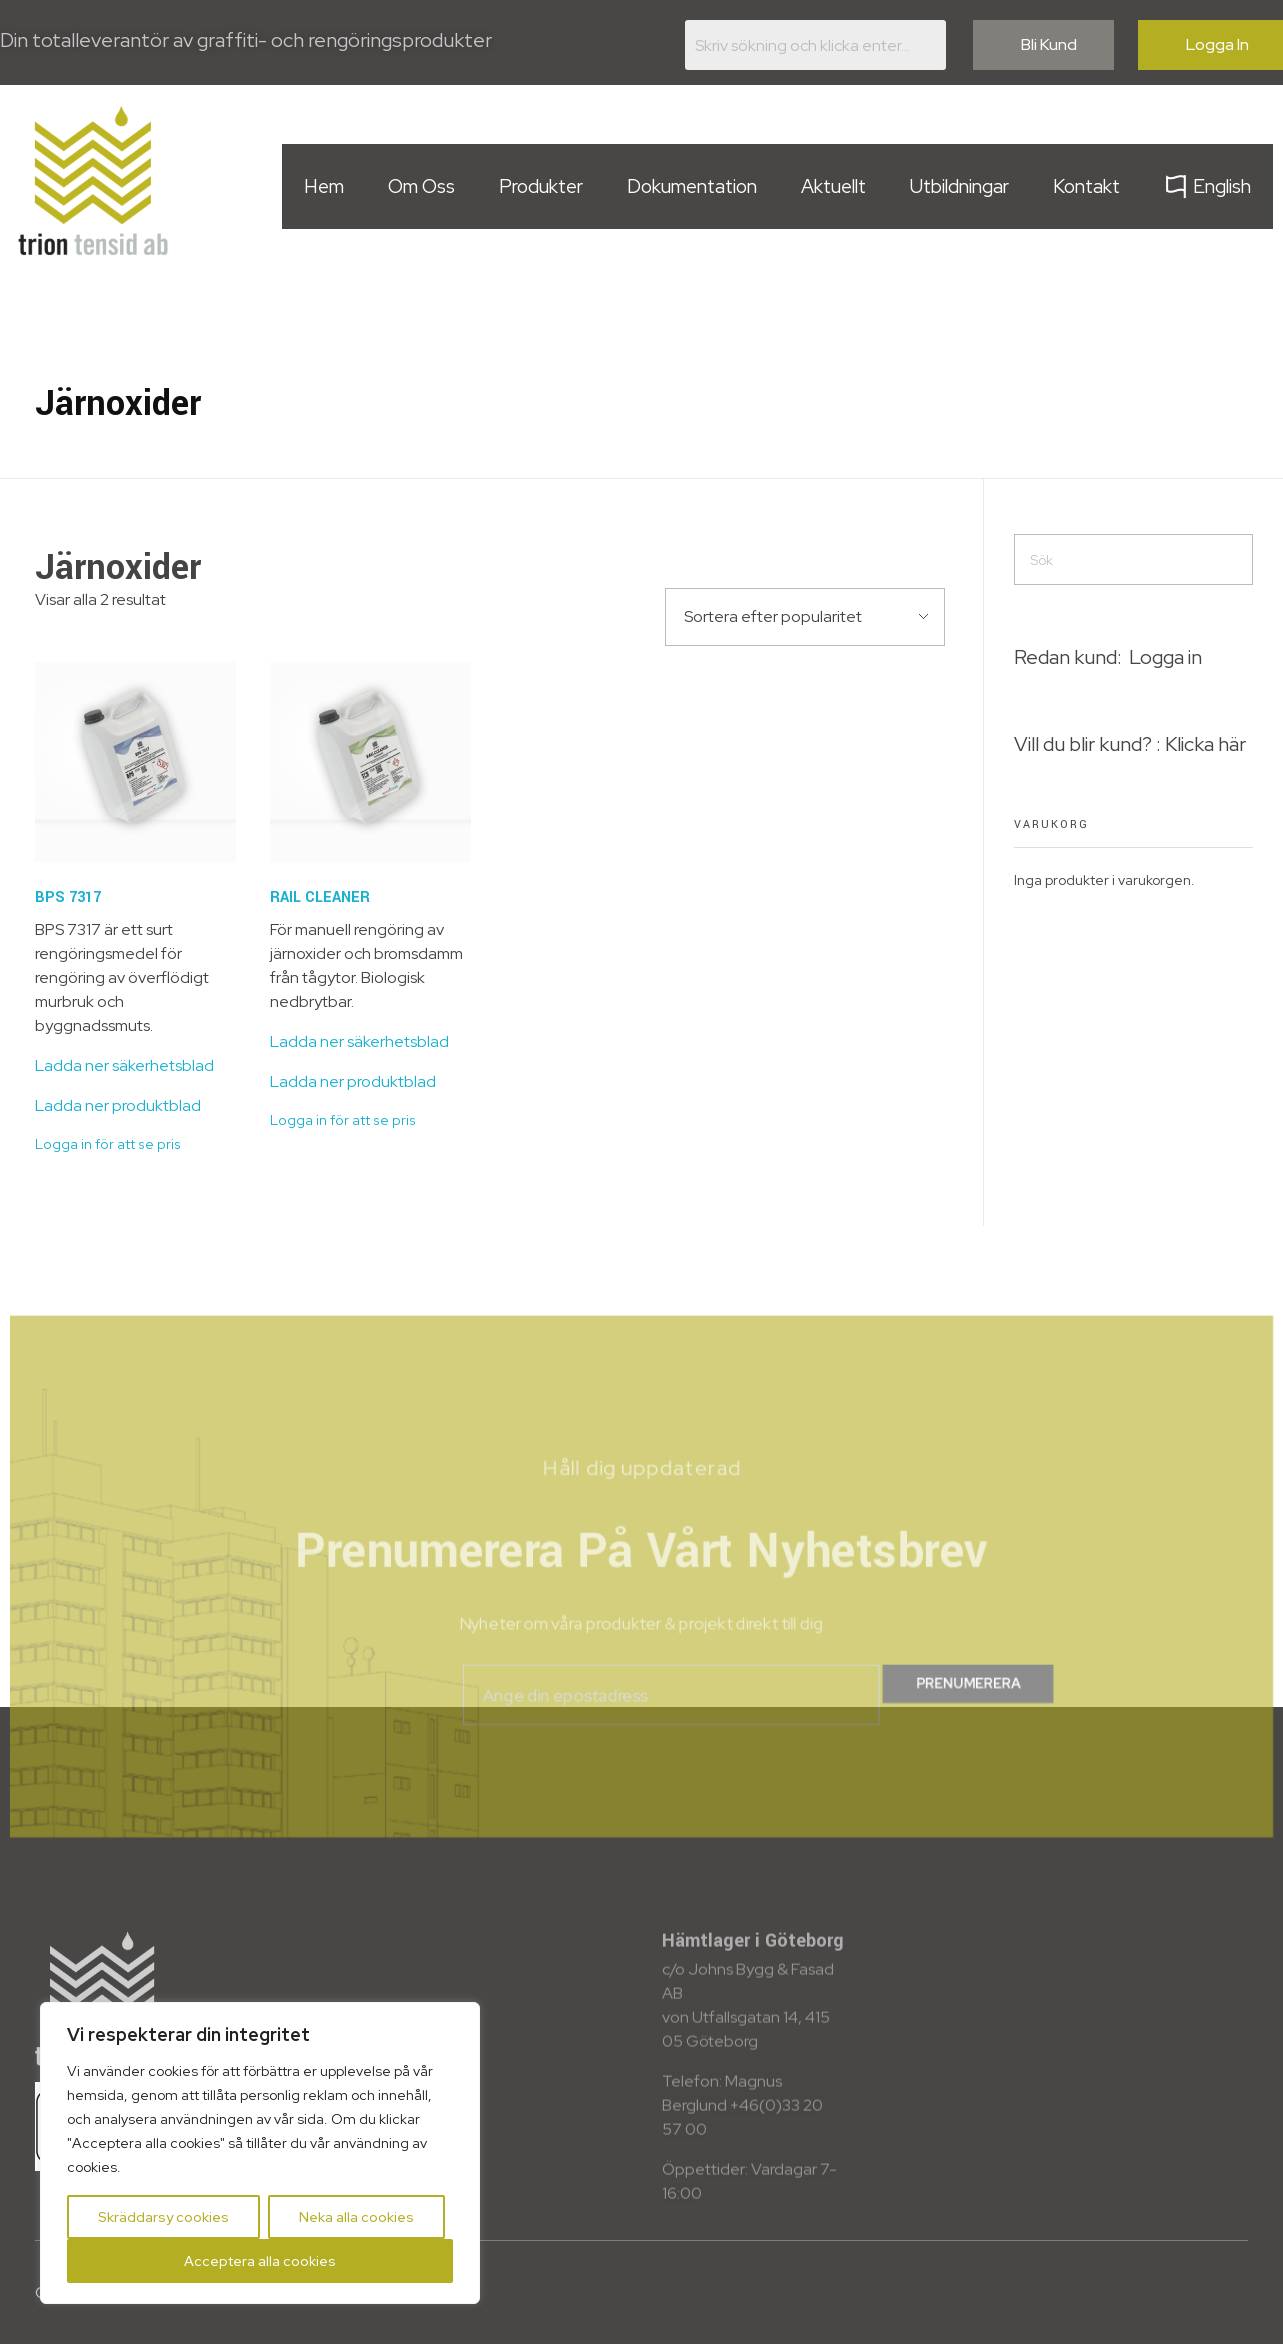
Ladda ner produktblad (118, 1105)
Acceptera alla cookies (260, 2261)
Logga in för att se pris (108, 1144)
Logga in (1165, 657)
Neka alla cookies (356, 2217)
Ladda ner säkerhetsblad (124, 1065)
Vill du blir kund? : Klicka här (1130, 744)
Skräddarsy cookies (163, 2217)
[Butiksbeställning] (805, 617)
